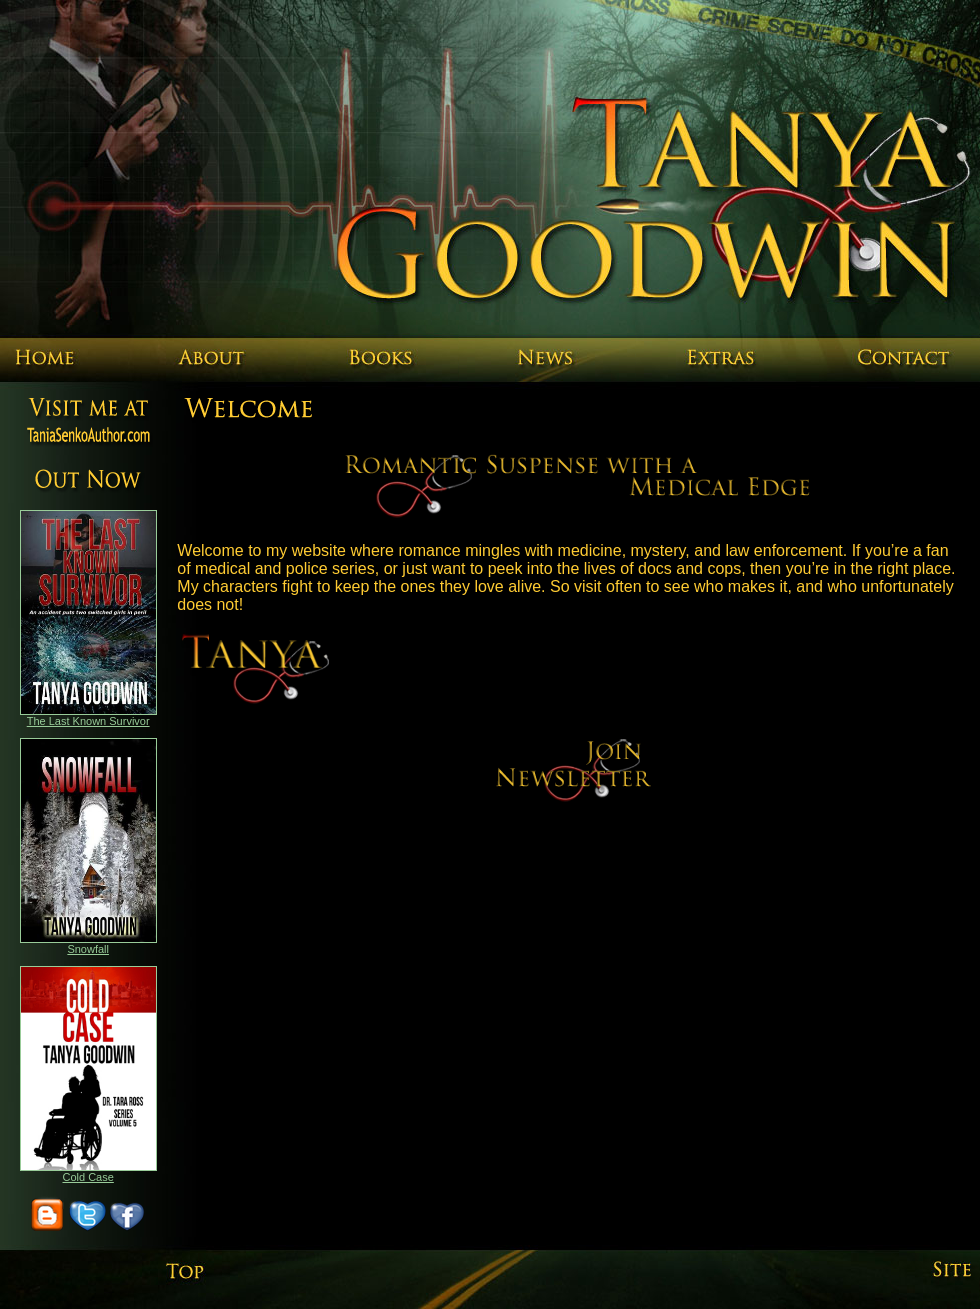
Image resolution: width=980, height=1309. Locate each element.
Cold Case (87, 1177)
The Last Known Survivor (88, 721)
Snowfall (88, 949)
